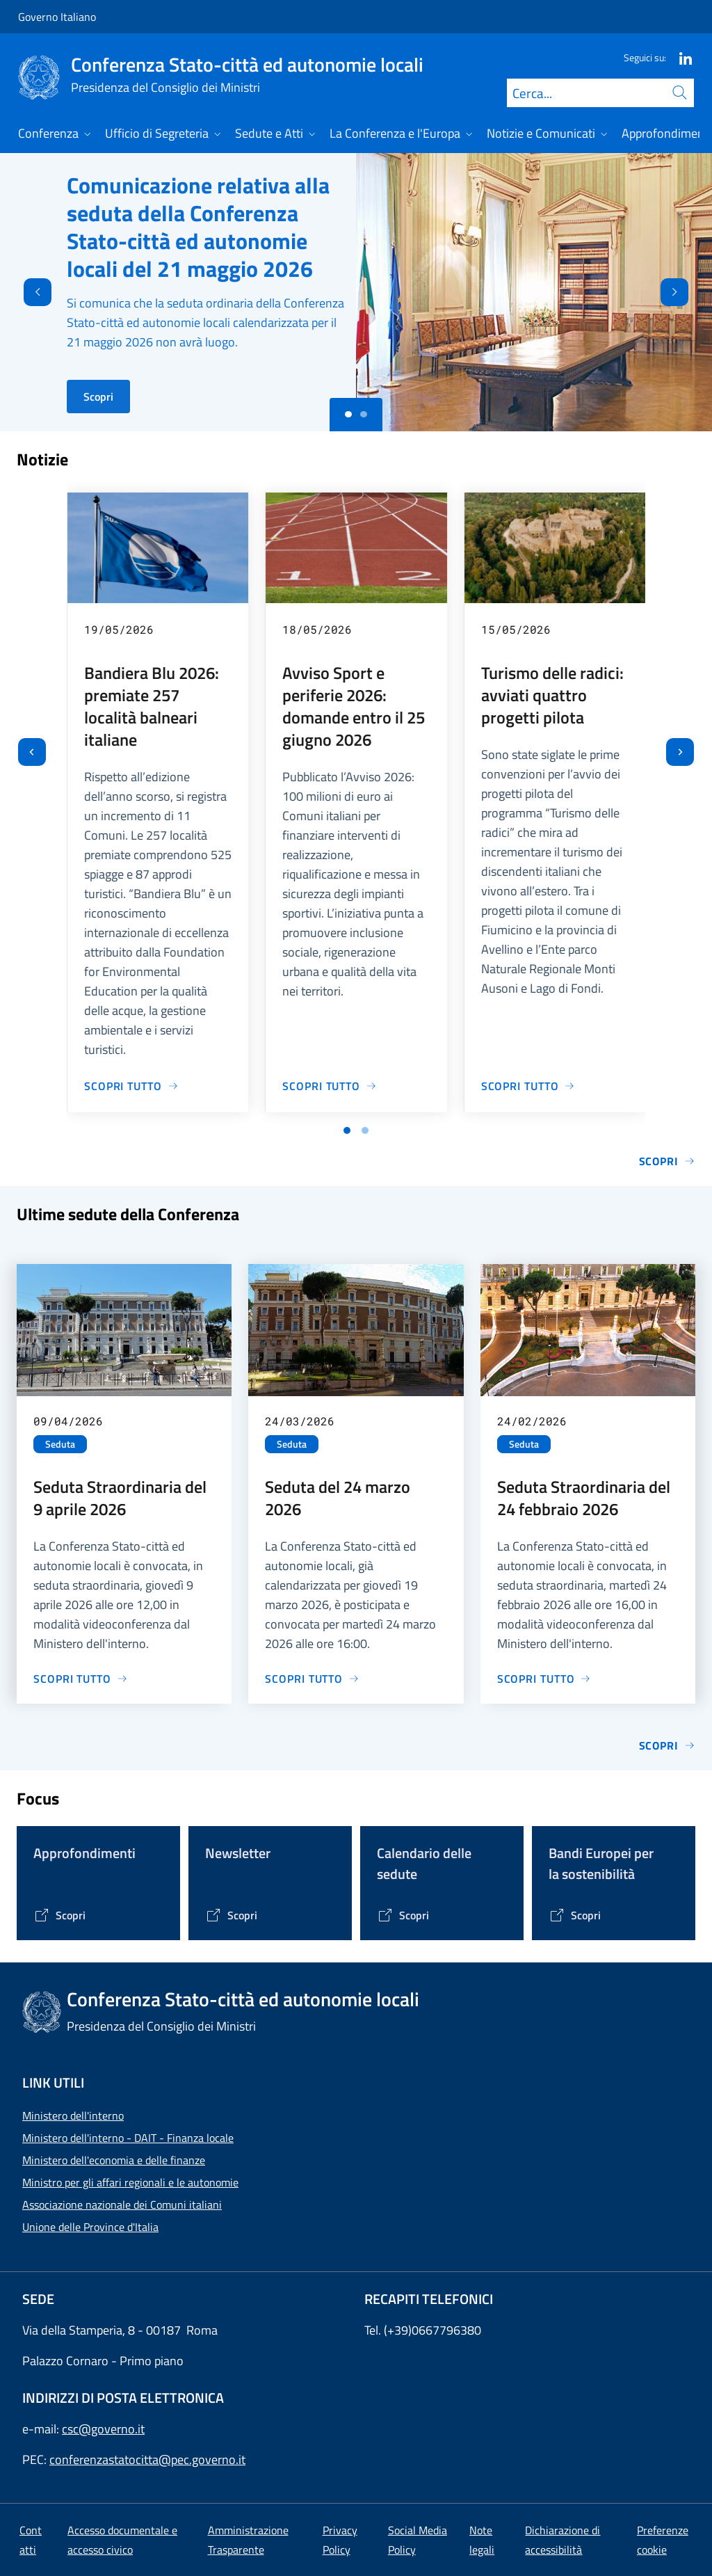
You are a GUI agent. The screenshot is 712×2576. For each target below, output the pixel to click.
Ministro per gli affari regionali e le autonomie (130, 2182)
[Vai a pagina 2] (365, 1130)
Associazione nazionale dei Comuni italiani (122, 2204)
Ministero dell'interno (73, 2115)
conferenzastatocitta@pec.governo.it (147, 2459)
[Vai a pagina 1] (346, 1130)
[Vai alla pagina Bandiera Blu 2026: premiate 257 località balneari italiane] (131, 1086)
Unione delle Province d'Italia (90, 2226)
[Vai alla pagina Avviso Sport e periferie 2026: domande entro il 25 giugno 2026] (329, 1086)
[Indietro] (25, 292)
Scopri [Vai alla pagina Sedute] (667, 1745)
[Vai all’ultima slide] (32, 752)
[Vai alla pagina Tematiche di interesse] (59, 1915)
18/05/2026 (317, 629)
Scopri (98, 396)
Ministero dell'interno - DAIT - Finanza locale (128, 2137)
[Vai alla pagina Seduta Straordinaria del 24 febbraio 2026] (544, 1678)
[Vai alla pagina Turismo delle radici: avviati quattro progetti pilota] (528, 1086)
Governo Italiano (57, 16)
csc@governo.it (103, 2428)
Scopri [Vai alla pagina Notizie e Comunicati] (667, 1161)
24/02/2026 (532, 1421)
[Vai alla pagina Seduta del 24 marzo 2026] (312, 1678)
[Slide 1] (363, 414)
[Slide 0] (348, 414)
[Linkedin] (680, 57)
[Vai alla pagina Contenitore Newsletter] (231, 1915)
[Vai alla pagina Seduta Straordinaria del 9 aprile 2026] (80, 1678)
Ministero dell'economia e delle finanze (113, 2160)
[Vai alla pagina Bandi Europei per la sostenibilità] (575, 1915)
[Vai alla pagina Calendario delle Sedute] (403, 1915)
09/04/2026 (68, 1421)
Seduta (60, 1444)
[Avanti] (686, 292)
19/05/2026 (119, 629)
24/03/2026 (299, 1421)
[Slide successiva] (680, 752)
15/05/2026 (516, 629)
